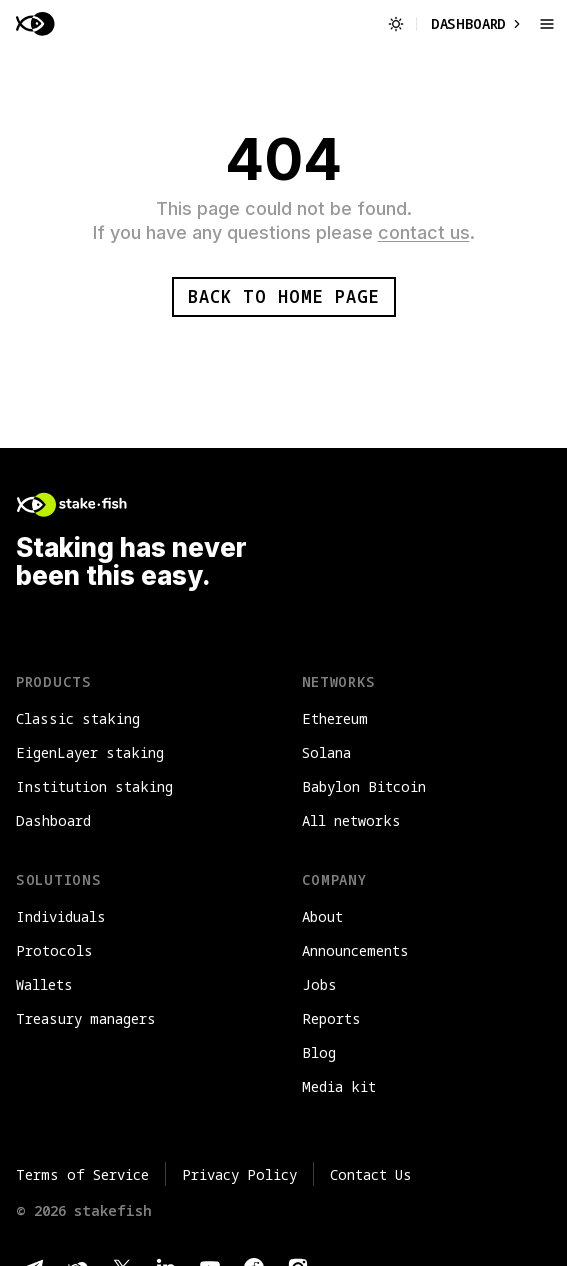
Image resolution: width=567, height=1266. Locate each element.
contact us (424, 232)
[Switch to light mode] (396, 24)
